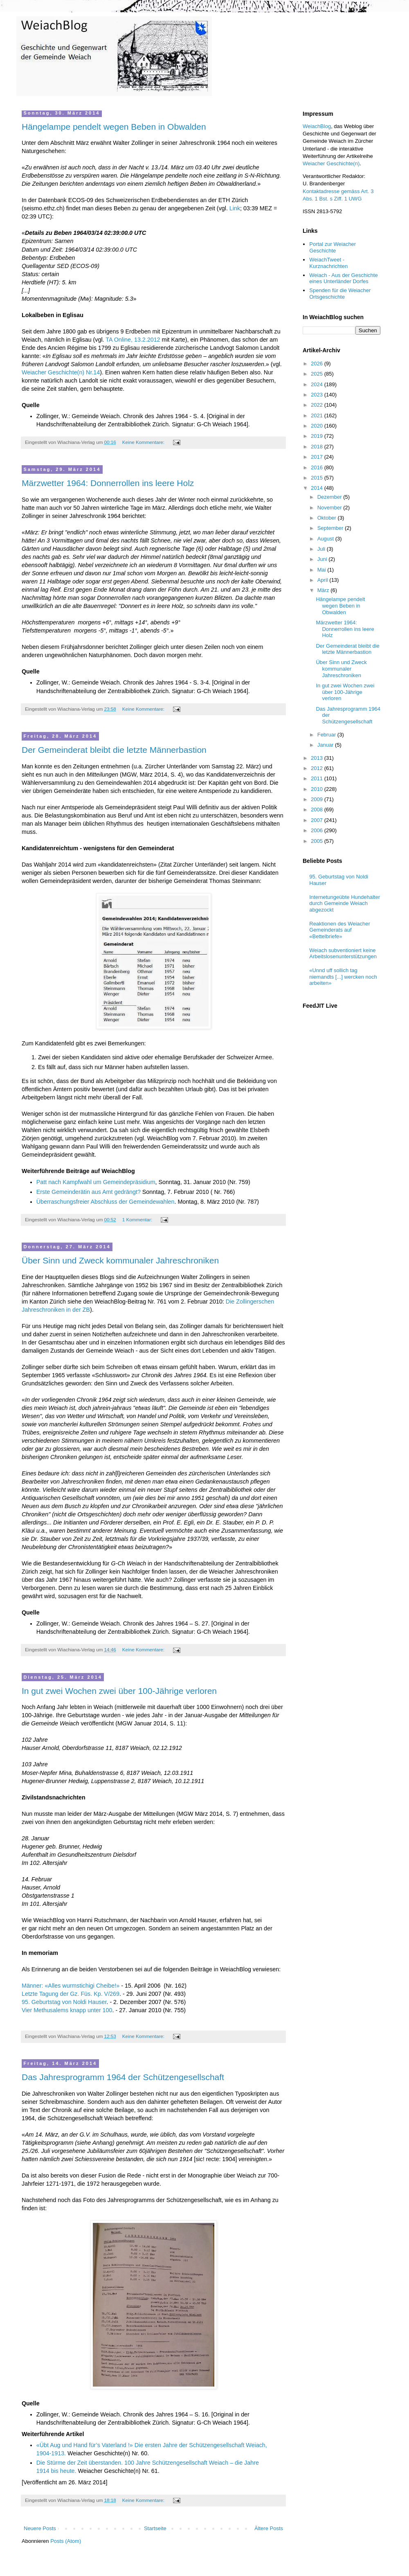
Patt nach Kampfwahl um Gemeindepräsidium (95, 1182)
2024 (317, 384)
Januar (326, 745)
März (324, 590)
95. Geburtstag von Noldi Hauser (64, 2002)
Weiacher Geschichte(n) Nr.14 (61, 372)
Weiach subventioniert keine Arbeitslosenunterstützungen (343, 953)
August (326, 539)
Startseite (155, 2528)
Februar (327, 735)
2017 (317, 457)
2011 (317, 778)
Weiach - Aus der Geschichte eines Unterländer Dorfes (343, 278)
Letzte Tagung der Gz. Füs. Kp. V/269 (70, 1994)
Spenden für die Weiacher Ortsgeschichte (340, 293)
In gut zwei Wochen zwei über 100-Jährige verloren (119, 1691)
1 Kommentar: (138, 1219)
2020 (317, 426)
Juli (322, 549)
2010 (317, 789)
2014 (317, 488)
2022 (317, 405)
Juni (322, 559)
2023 (317, 395)
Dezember (330, 497)
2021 (317, 415)
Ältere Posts (268, 2528)
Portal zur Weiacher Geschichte (332, 247)
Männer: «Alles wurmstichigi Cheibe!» (70, 1985)
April (323, 580)
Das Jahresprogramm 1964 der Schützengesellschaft (123, 2077)
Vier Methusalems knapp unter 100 (67, 2010)
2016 (317, 467)
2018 (317, 447)
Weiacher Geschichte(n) (331, 163)
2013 (317, 758)
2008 (317, 809)
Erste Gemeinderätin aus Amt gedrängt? (88, 1192)
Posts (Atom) (65, 2541)
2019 (317, 436)
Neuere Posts (40, 2528)
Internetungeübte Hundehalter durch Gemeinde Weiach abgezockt (344, 903)
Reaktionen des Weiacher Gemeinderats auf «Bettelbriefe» (339, 930)
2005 (317, 841)
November (330, 507)
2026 (317, 363)
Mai (322, 570)
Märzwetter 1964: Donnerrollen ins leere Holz (108, 483)
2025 (317, 374)
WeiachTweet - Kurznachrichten (328, 263)
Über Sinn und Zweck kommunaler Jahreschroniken (120, 1260)
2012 (317, 768)
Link (234, 208)
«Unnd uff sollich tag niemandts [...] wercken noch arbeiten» (343, 976)
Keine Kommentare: (144, 442)
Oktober (327, 518)
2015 (317, 478)
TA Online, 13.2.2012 (133, 339)
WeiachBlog (317, 126)
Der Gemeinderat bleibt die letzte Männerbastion (114, 749)
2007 (317, 820)
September (331, 528)
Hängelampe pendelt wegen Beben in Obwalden (114, 126)
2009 (317, 799)
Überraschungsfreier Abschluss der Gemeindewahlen (105, 1201)
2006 (317, 830)
